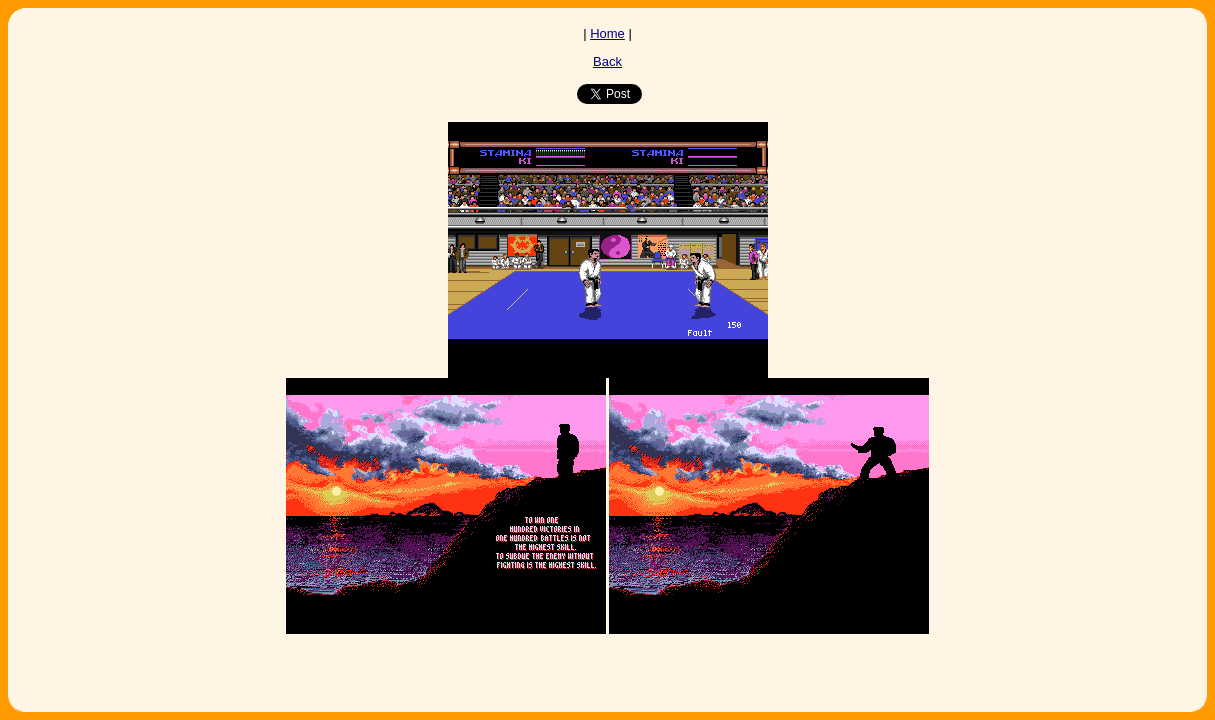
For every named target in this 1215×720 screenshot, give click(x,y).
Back (607, 61)
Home (607, 33)
